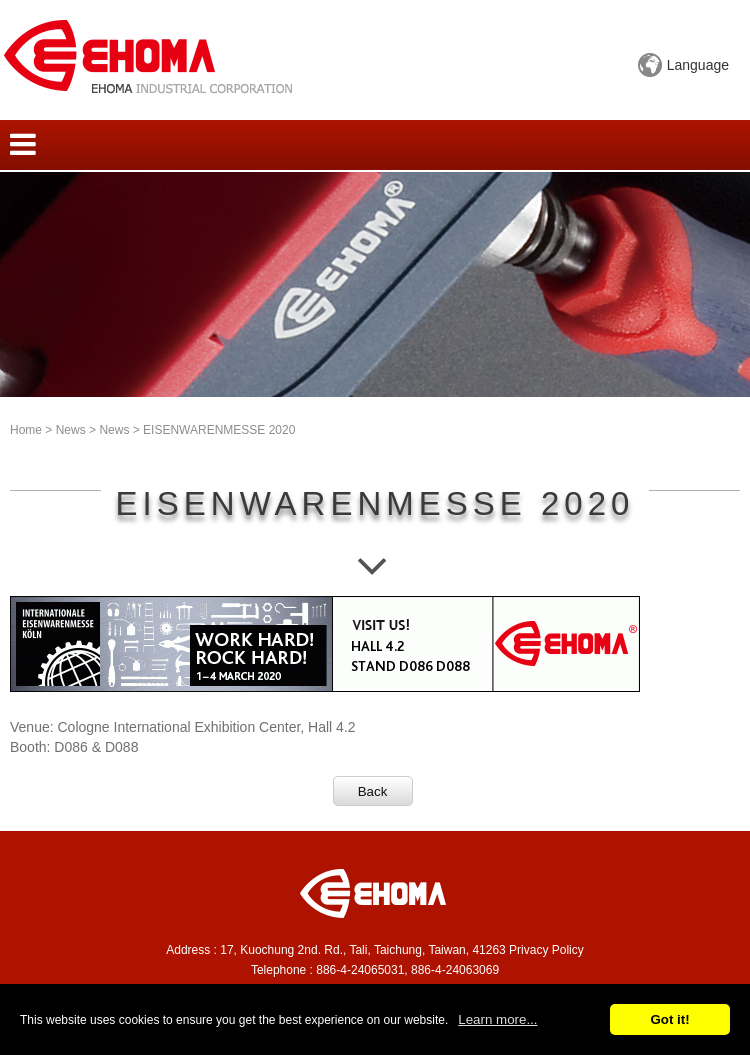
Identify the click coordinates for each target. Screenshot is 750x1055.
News (71, 430)
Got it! (669, 1019)
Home (26, 430)
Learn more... (497, 1019)
